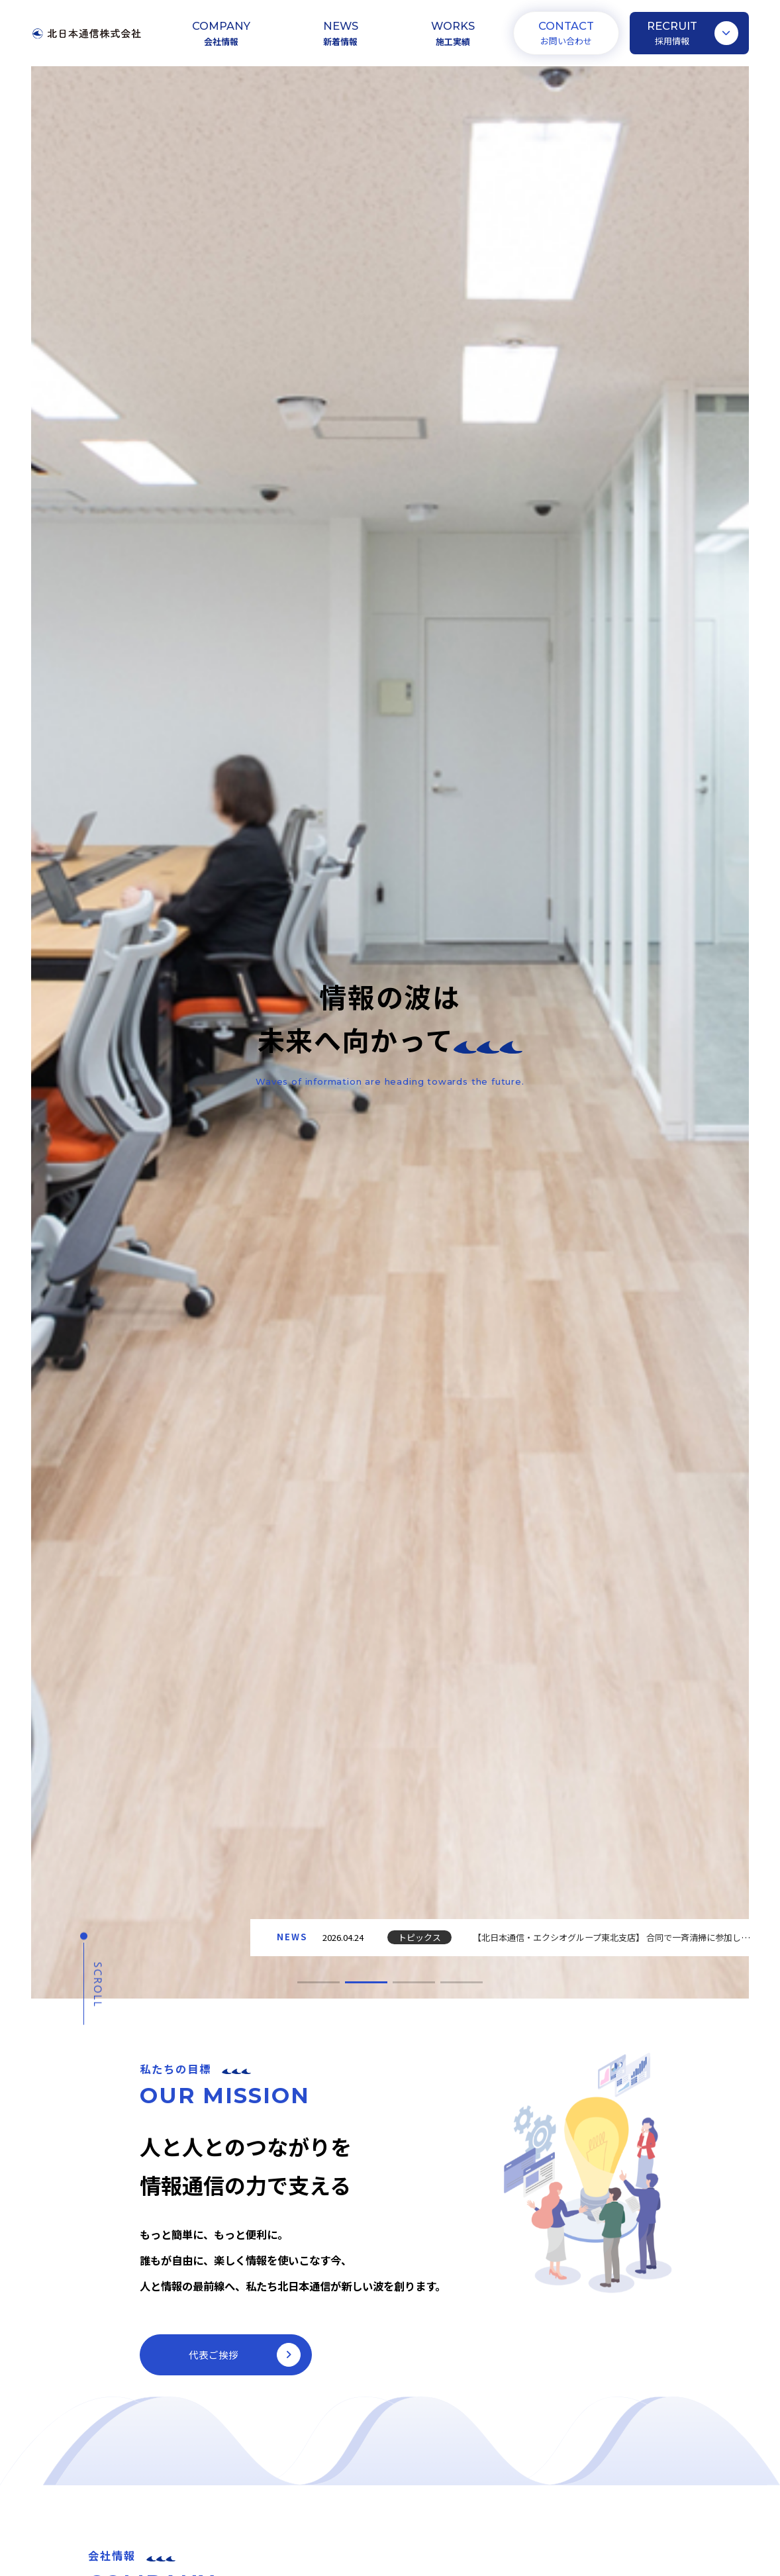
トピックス (419, 1937)
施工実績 (453, 41)
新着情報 (340, 41)
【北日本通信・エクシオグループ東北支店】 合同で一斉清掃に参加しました (620, 1937)
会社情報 (221, 41)
